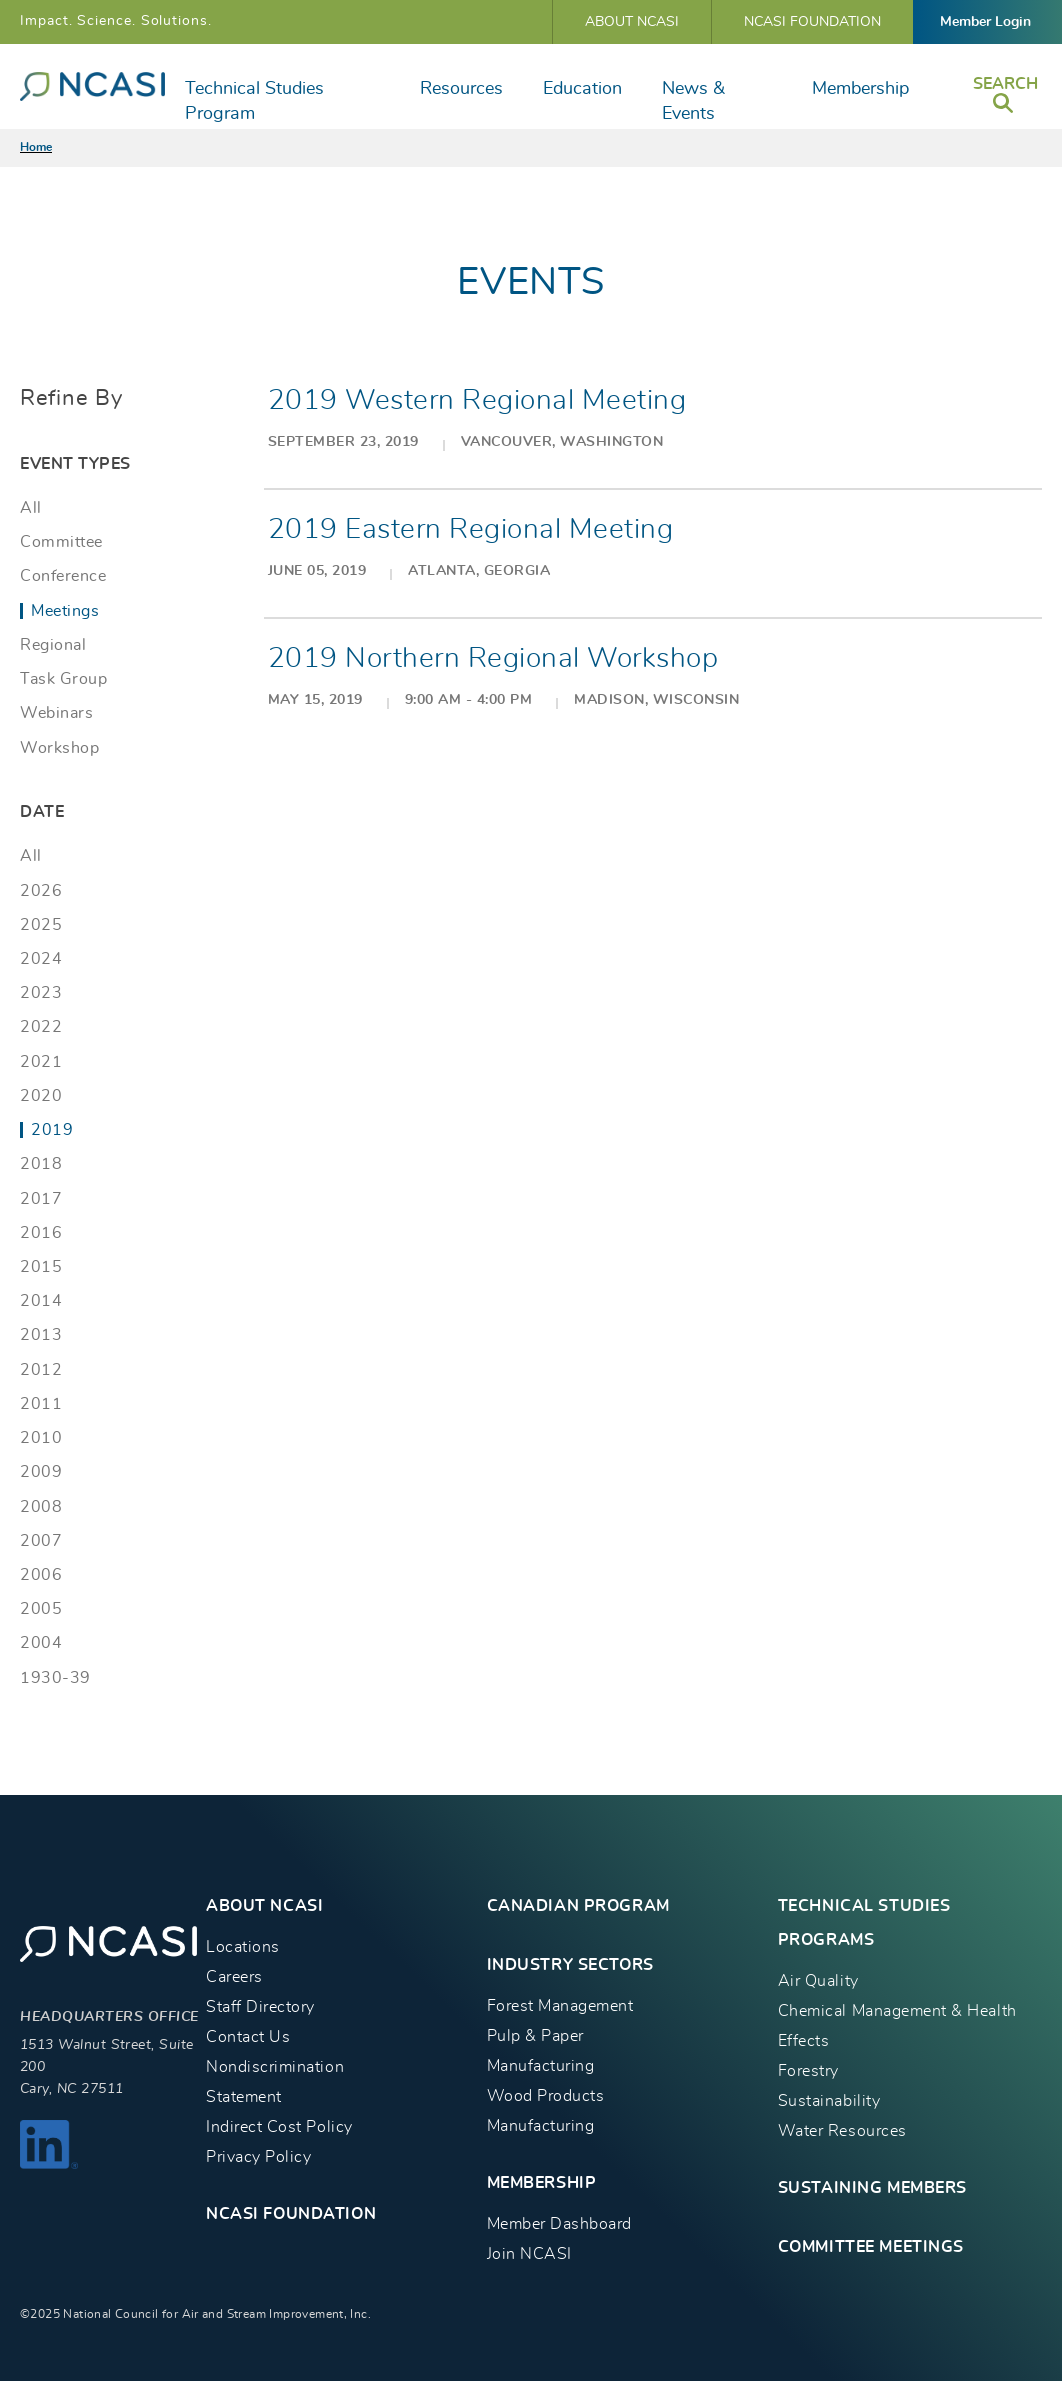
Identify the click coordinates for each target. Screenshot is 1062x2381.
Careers (234, 1977)
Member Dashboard (559, 2224)
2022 (41, 1027)
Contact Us (248, 2037)
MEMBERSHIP (542, 2183)
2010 (41, 1438)
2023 (41, 993)
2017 (41, 1199)
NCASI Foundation (812, 22)
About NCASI (632, 22)
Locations (243, 1947)
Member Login (985, 22)
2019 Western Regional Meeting (477, 401)
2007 (41, 1541)
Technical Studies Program (254, 101)
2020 (41, 1096)
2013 (41, 1335)
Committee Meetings (871, 2247)
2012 (41, 1370)
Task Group (63, 679)
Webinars (56, 713)
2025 (41, 925)
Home (36, 147)
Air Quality (818, 1981)
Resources (461, 89)
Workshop (59, 748)
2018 (41, 1164)
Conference (63, 576)
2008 (41, 1507)
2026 (41, 891)
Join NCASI (529, 2254)
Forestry (808, 2071)
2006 (41, 1575)
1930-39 (55, 1678)
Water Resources (842, 2131)
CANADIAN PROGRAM (578, 1906)
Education (582, 89)
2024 (41, 959)
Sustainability (829, 2101)
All (31, 508)
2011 (41, 1404)
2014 (41, 1301)
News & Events (693, 101)
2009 (41, 1472)
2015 (41, 1267)
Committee (61, 542)
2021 (41, 1062)
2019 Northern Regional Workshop (493, 659)
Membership (860, 89)
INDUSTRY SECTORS (570, 1965)
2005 (41, 1609)
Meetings (65, 611)
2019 (52, 1130)
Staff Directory (260, 2007)
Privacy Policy (258, 2157)
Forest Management (560, 2006)
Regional (53, 645)
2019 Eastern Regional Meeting (471, 530)
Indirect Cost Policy (279, 2127)
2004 (41, 1643)
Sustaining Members (872, 2188)
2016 (41, 1233)
